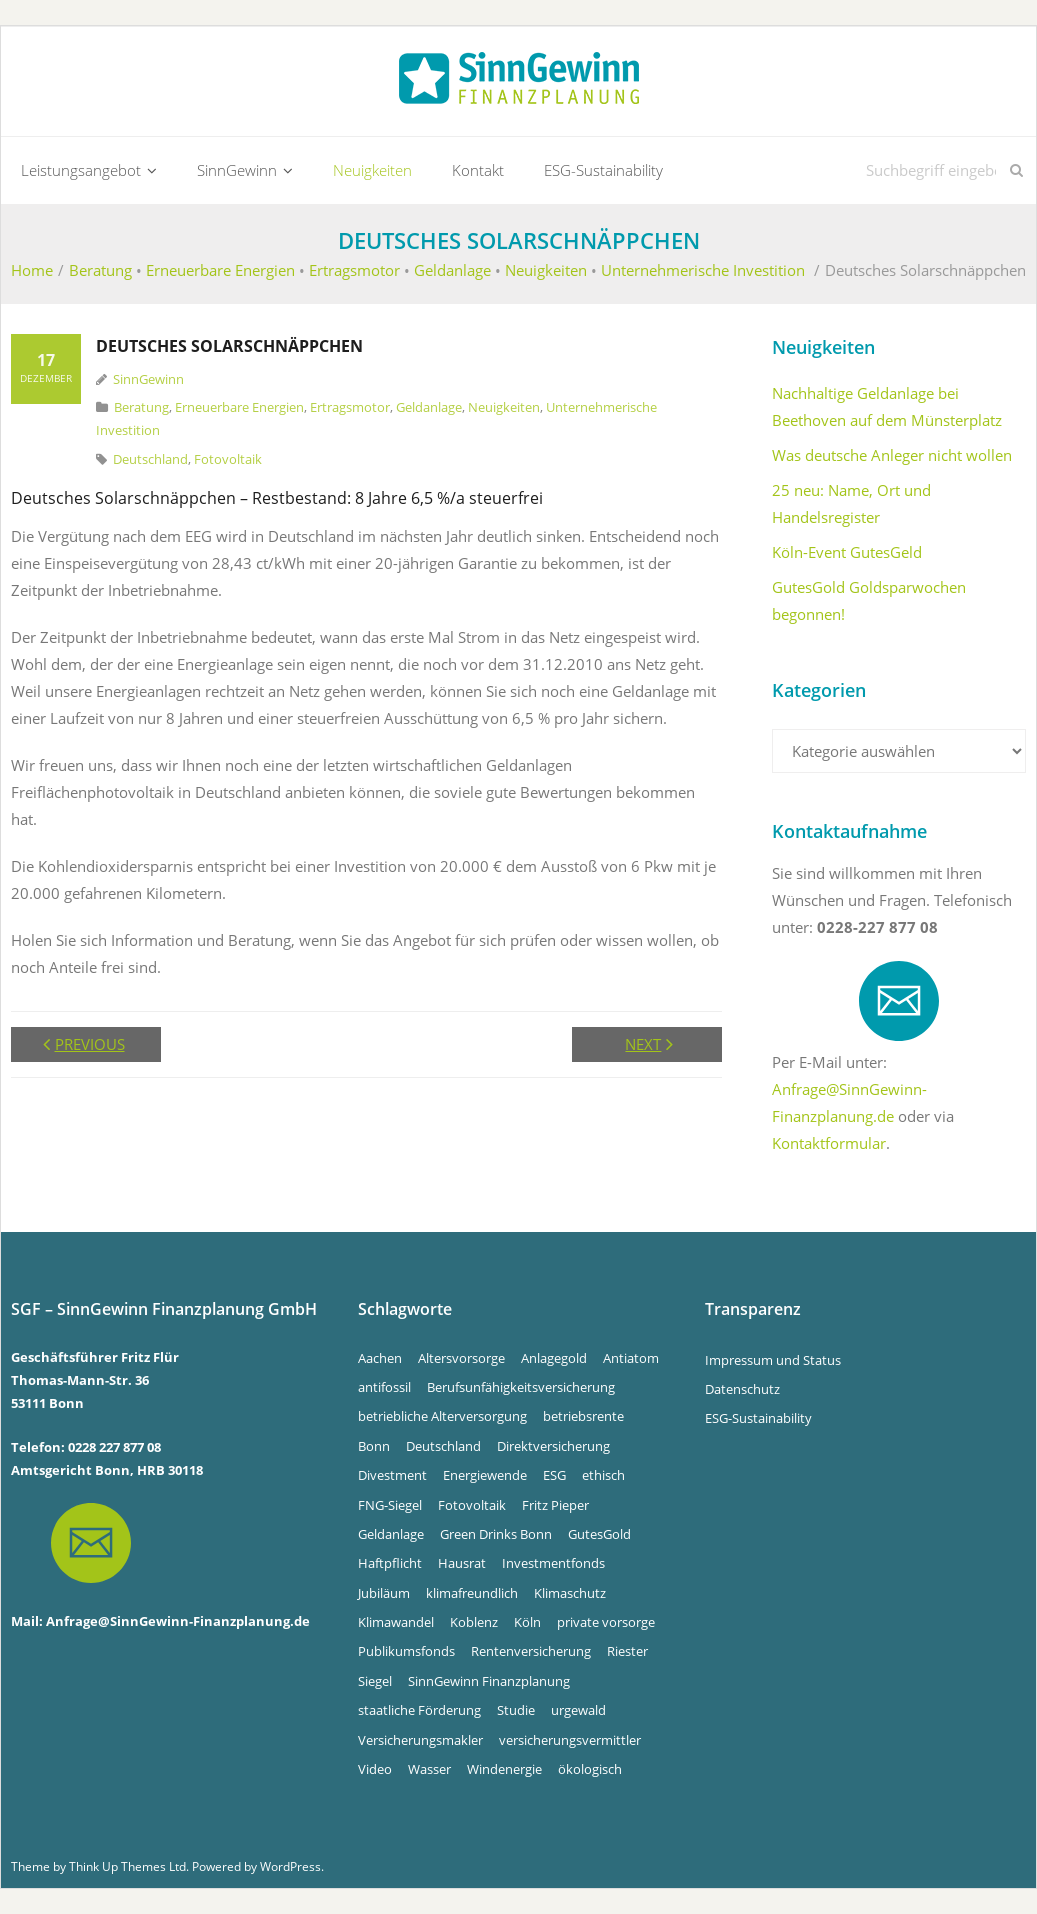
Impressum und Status (773, 1360)
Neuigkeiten (546, 270)
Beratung (100, 270)
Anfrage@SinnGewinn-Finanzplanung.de (178, 1621)
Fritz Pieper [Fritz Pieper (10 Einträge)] (555, 1505)
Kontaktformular (829, 1143)
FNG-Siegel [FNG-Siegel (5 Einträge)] (390, 1505)
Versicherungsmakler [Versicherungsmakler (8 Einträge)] (420, 1740)
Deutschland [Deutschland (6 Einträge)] (443, 1446)
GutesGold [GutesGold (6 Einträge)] (599, 1534)
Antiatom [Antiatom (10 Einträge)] (631, 1358)
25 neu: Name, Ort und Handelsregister (851, 503)
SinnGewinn (148, 379)
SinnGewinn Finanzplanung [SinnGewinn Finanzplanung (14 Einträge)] (489, 1681)
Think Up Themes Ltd (127, 1866)
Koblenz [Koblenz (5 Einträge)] (474, 1622)
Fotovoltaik (228, 459)
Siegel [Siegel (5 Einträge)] (375, 1681)
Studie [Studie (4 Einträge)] (516, 1710)
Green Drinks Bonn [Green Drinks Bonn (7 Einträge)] (496, 1534)
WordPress (290, 1866)
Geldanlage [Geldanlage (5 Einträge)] (391, 1534)
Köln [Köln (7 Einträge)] (527, 1622)
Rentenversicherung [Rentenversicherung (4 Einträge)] (531, 1652)
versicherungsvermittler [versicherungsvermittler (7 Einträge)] (570, 1740)
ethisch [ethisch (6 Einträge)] (603, 1475)
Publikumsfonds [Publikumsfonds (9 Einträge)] (406, 1652)
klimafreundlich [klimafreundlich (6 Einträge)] (472, 1593)
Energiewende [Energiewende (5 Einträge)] (485, 1475)
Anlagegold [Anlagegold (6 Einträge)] (554, 1358)
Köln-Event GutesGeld (847, 552)
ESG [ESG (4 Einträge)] (554, 1475)
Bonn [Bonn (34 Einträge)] (374, 1446)
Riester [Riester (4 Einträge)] (627, 1652)
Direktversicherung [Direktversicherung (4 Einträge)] (553, 1446)
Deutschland (150, 459)
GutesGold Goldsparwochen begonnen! (869, 600)
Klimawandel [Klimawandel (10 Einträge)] (396, 1622)
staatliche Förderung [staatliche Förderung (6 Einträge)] (419, 1710)
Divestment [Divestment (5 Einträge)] (392, 1475)
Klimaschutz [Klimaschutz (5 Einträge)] (570, 1593)
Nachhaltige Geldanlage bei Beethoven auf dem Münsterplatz (887, 406)
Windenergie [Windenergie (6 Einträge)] (504, 1769)
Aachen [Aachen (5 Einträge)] (380, 1358)
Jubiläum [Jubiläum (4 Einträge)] (384, 1593)
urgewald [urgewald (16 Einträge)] (578, 1710)
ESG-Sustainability (758, 1418)
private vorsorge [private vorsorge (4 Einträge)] (606, 1622)
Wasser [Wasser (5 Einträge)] (429, 1769)
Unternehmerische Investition (703, 270)
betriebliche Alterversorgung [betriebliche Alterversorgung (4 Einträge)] (442, 1416)
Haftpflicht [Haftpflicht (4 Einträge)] (390, 1563)
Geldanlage (452, 270)
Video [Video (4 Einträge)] (375, 1769)
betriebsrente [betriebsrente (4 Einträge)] (583, 1416)
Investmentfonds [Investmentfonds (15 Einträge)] (553, 1563)
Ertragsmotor (354, 270)
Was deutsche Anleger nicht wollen (892, 455)
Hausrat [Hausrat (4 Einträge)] (462, 1563)
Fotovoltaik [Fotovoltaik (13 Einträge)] (472, 1505)
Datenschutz (742, 1389)
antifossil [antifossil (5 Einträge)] (384, 1387)
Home (32, 270)
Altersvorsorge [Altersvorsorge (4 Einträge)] (461, 1358)
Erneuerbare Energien (220, 270)
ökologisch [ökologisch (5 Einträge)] (590, 1769)
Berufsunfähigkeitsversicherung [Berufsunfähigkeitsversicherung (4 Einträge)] (521, 1387)
